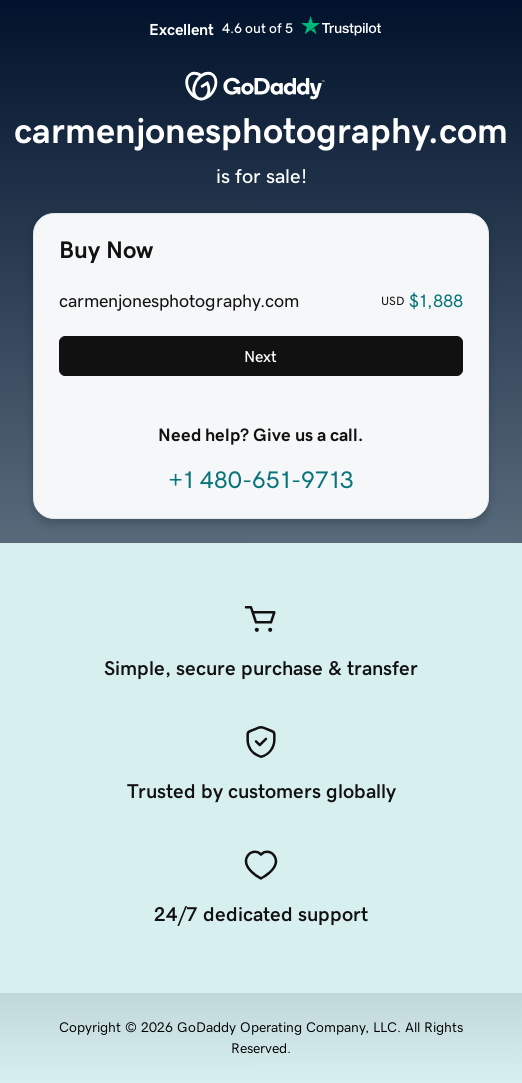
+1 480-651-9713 (261, 480)
